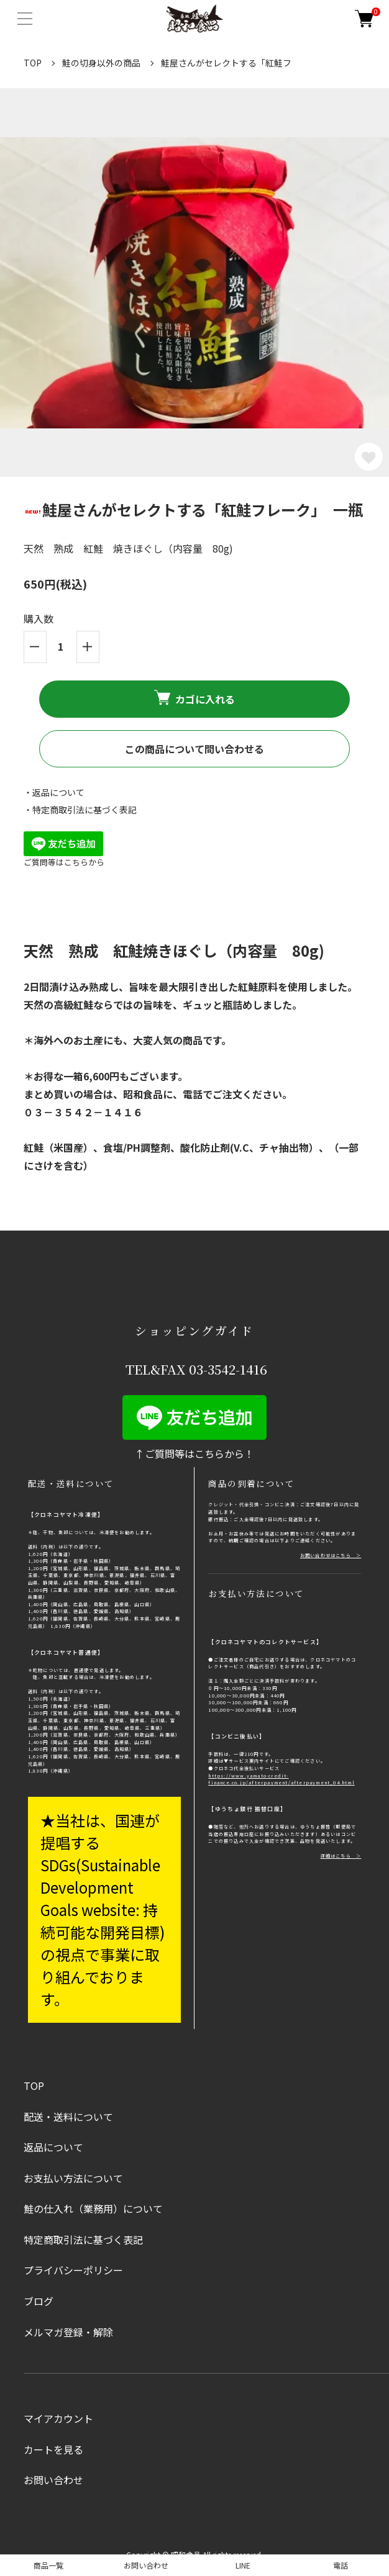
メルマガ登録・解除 (68, 2332)
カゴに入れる (194, 698)
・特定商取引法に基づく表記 (80, 809)
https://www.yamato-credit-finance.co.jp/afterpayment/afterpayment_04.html (281, 1779)
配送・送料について (68, 2116)
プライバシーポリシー (73, 2269)
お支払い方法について (73, 2178)
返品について (53, 2147)
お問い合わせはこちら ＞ (330, 1555)
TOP (33, 62)
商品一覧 (48, 2565)
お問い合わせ (53, 2479)
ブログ (38, 2301)
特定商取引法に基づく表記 (83, 2239)
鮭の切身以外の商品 (101, 62)
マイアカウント (58, 2418)
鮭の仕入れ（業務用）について (93, 2208)
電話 (340, 2565)
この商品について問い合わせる (194, 748)
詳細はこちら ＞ (341, 1856)
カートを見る (53, 2449)
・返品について (54, 792)
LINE (243, 2565)
